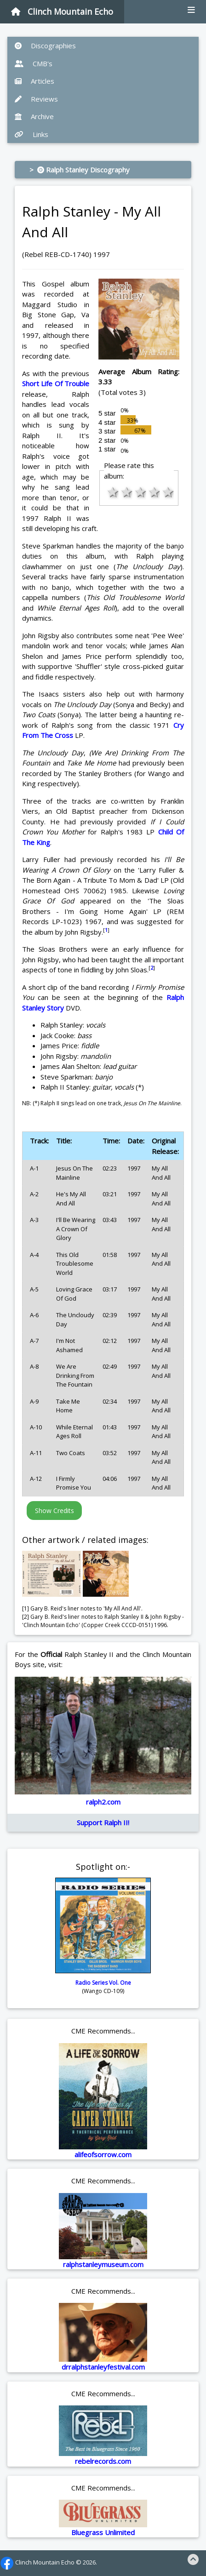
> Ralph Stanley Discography (79, 169)
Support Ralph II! (103, 1822)
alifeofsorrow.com (103, 2154)
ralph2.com (103, 1801)
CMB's (33, 63)
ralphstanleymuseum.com (103, 2264)
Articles (34, 81)
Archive (34, 116)
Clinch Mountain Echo (62, 11)
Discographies (45, 45)
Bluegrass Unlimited (103, 2532)
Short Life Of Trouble (55, 383)
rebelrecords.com (103, 2461)
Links (31, 134)
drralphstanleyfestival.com (103, 2366)
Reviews (36, 98)
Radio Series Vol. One (103, 1983)
